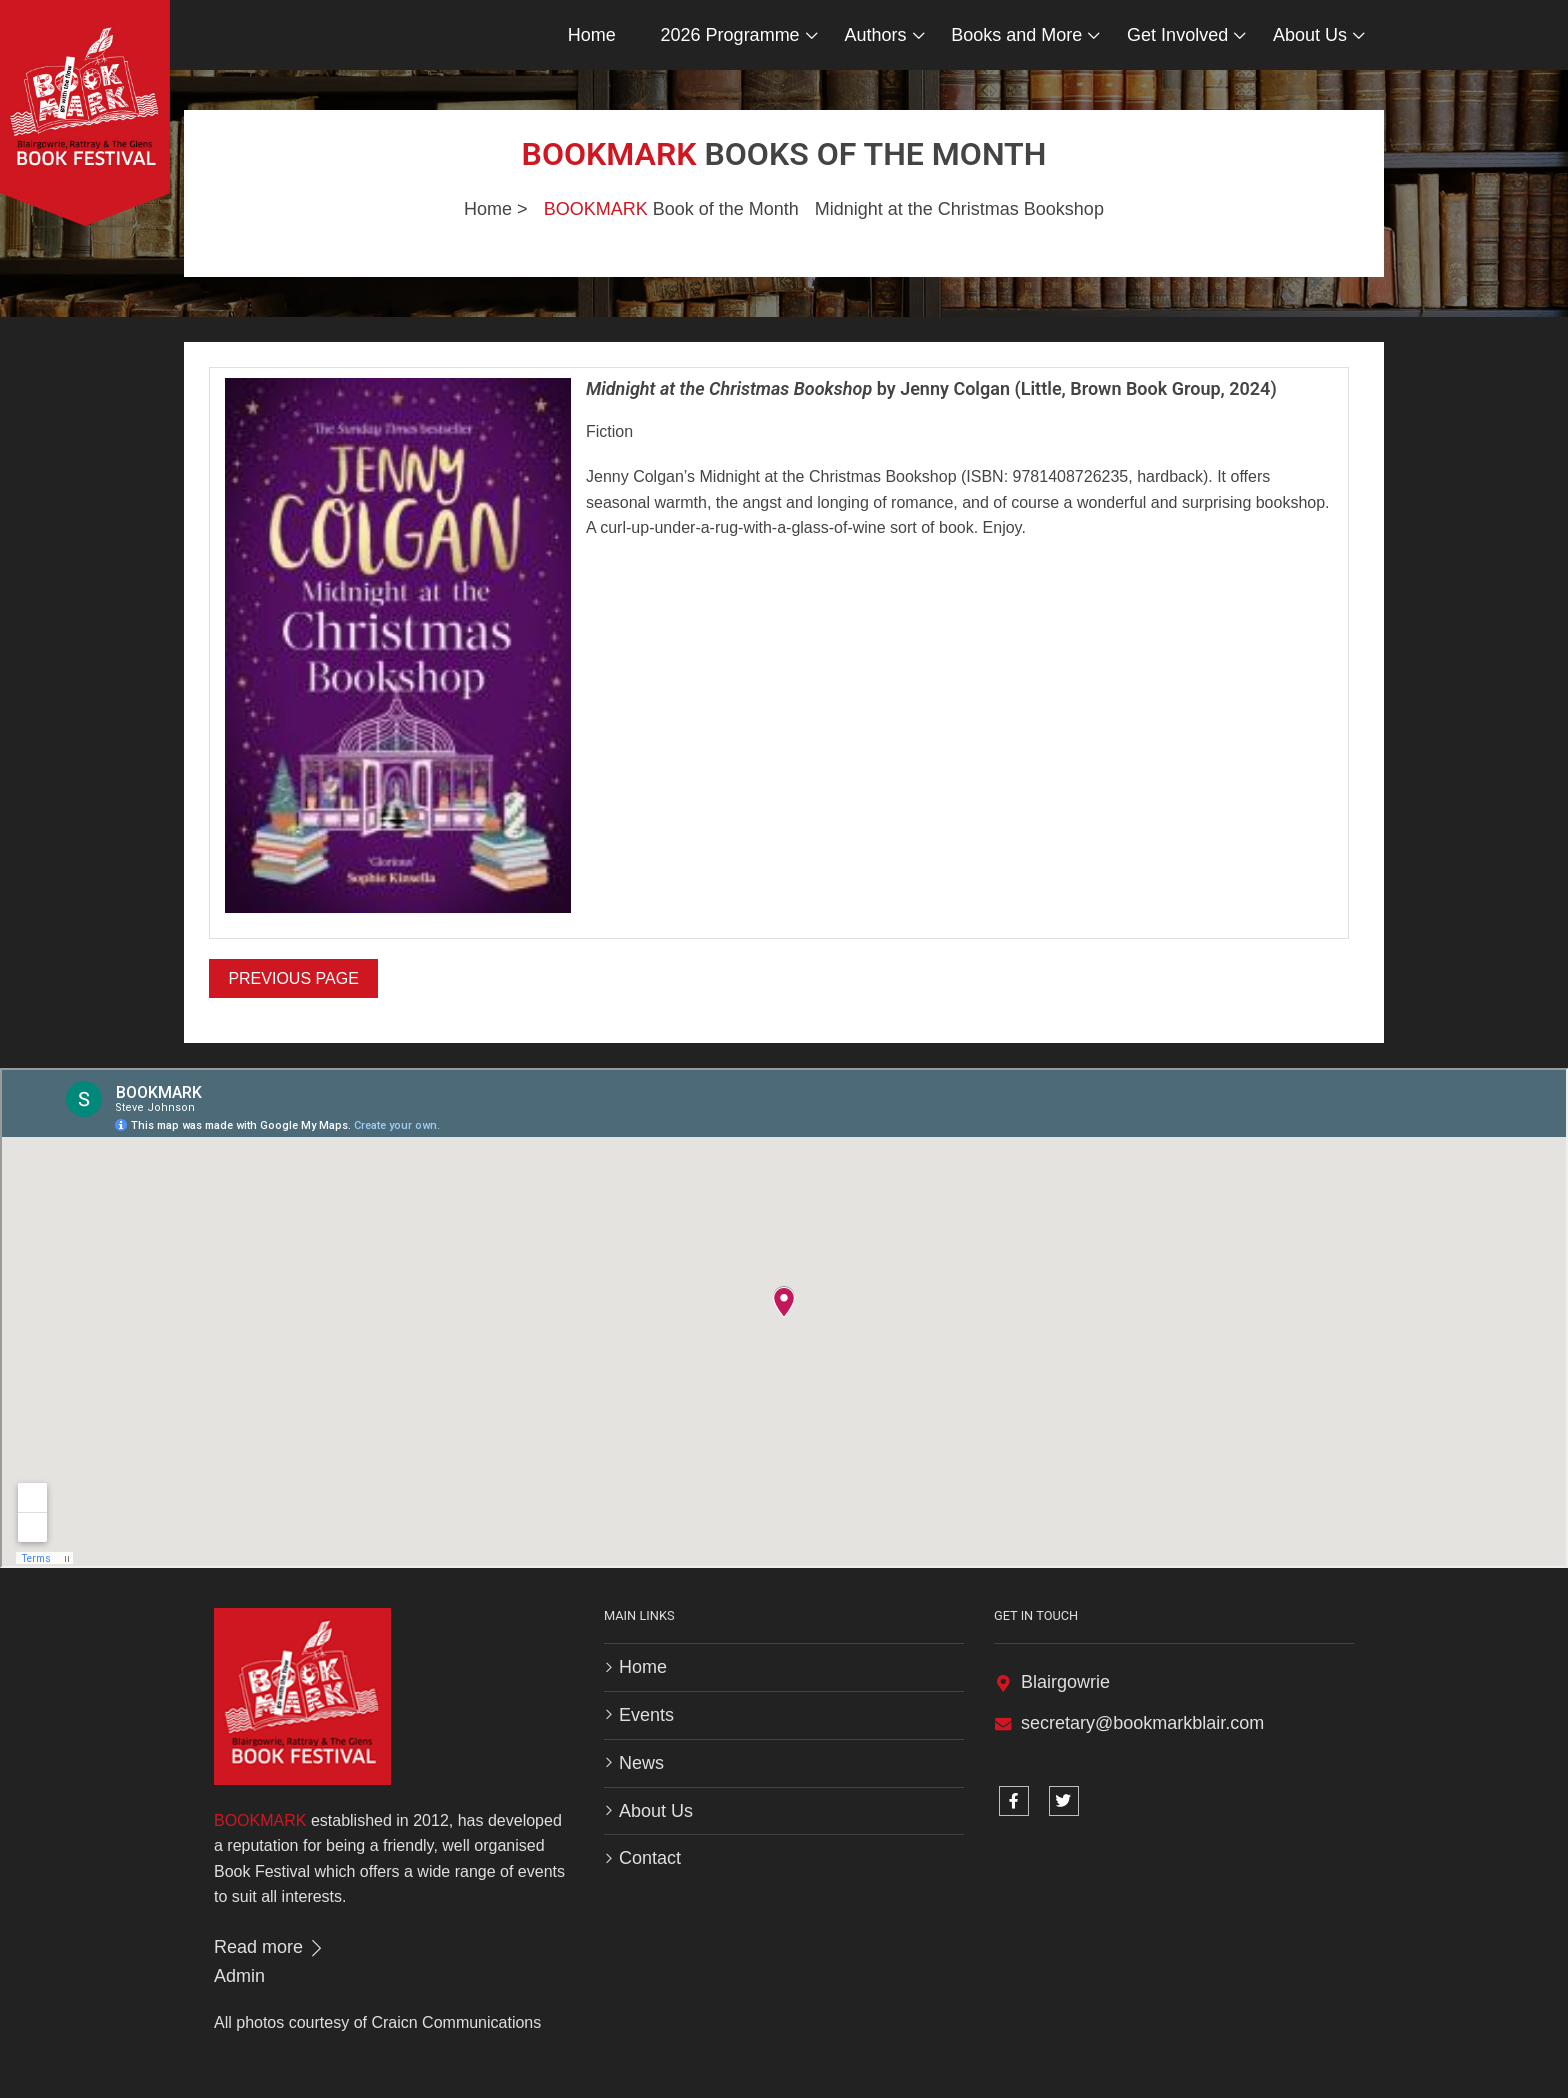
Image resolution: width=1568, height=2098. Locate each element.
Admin (239, 1976)
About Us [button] (1310, 35)
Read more (270, 1947)
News (641, 1763)
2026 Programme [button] (730, 35)
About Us (656, 1811)
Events (646, 1715)
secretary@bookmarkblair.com (1142, 1723)
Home (592, 35)
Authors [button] (875, 35)
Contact (650, 1858)
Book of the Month (671, 209)
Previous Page (293, 978)
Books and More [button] (1016, 35)
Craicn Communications (456, 2022)
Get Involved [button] (1177, 35)
